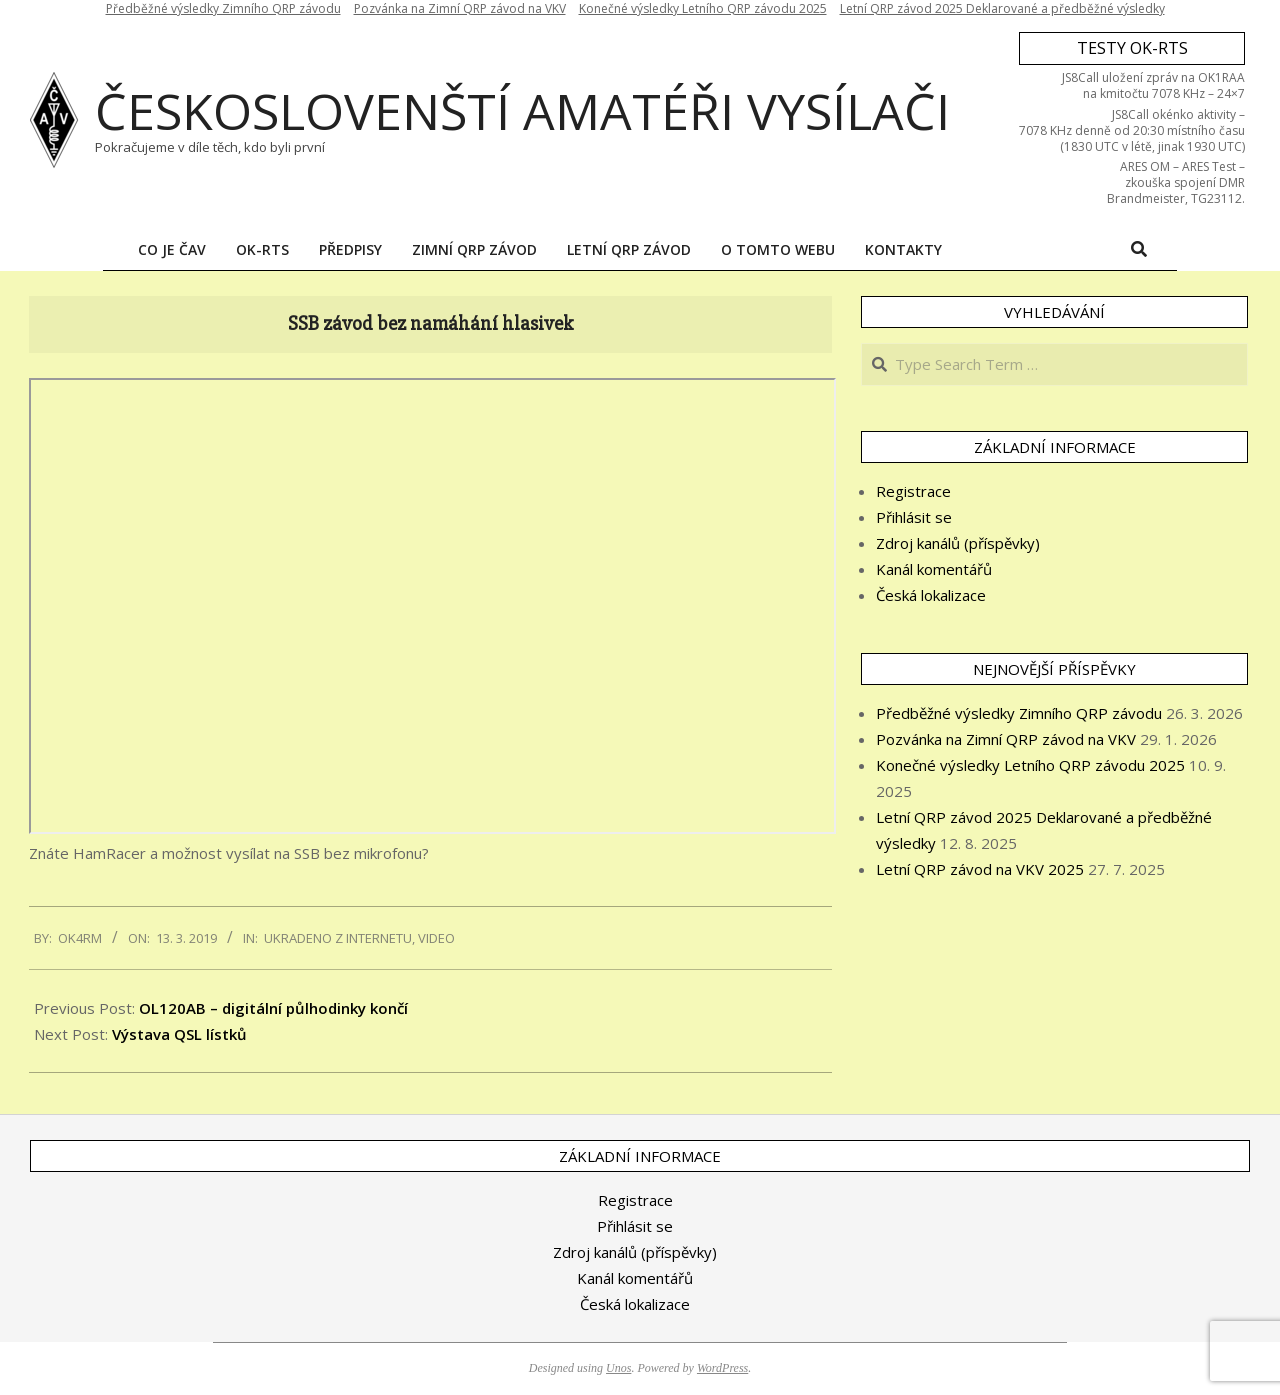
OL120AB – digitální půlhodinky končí (273, 1008)
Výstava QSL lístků (179, 1034)
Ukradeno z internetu (338, 938)
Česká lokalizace (931, 595)
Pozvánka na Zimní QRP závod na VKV (1006, 739)
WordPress (722, 1368)
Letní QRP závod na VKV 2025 (980, 869)
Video (436, 938)
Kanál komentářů (934, 569)
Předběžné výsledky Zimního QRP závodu (1019, 713)
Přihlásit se (914, 517)
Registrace (913, 491)
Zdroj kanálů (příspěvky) (958, 543)
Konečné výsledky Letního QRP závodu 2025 (1030, 765)
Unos (618, 1368)
